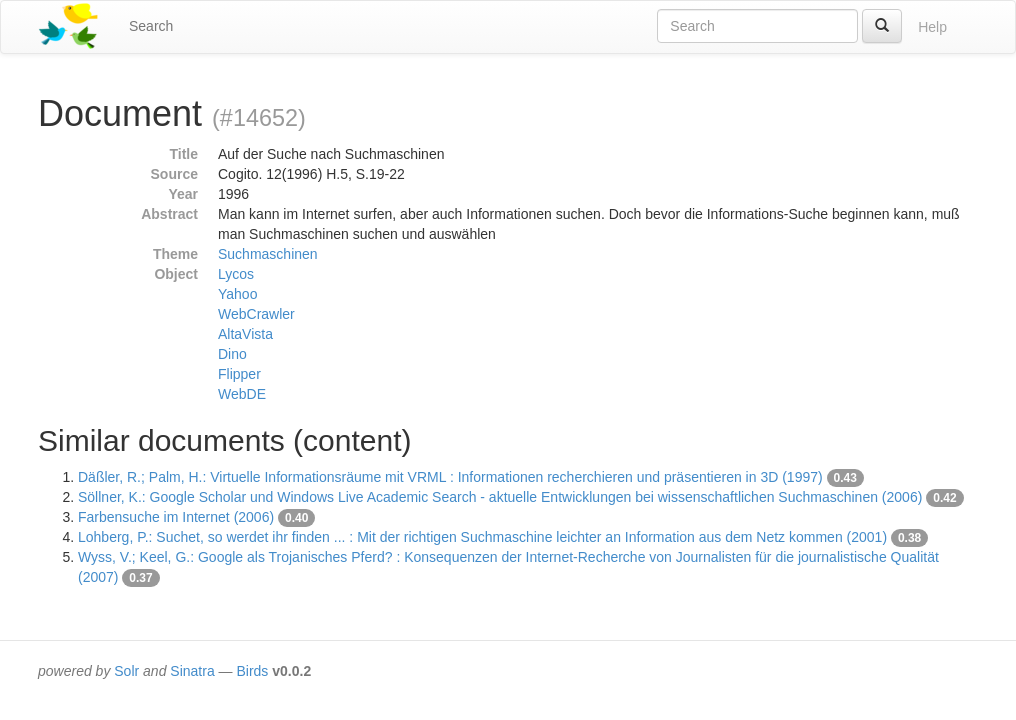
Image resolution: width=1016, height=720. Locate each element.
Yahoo (237, 294)
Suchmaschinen (268, 254)
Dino (232, 354)
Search (151, 26)
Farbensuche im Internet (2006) (176, 517)
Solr (126, 671)
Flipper (239, 374)
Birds (252, 671)
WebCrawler (256, 314)
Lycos (236, 274)
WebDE (242, 394)
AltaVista (245, 334)
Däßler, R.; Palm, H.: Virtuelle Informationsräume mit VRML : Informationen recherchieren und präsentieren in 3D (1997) (450, 477)
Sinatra (192, 671)
